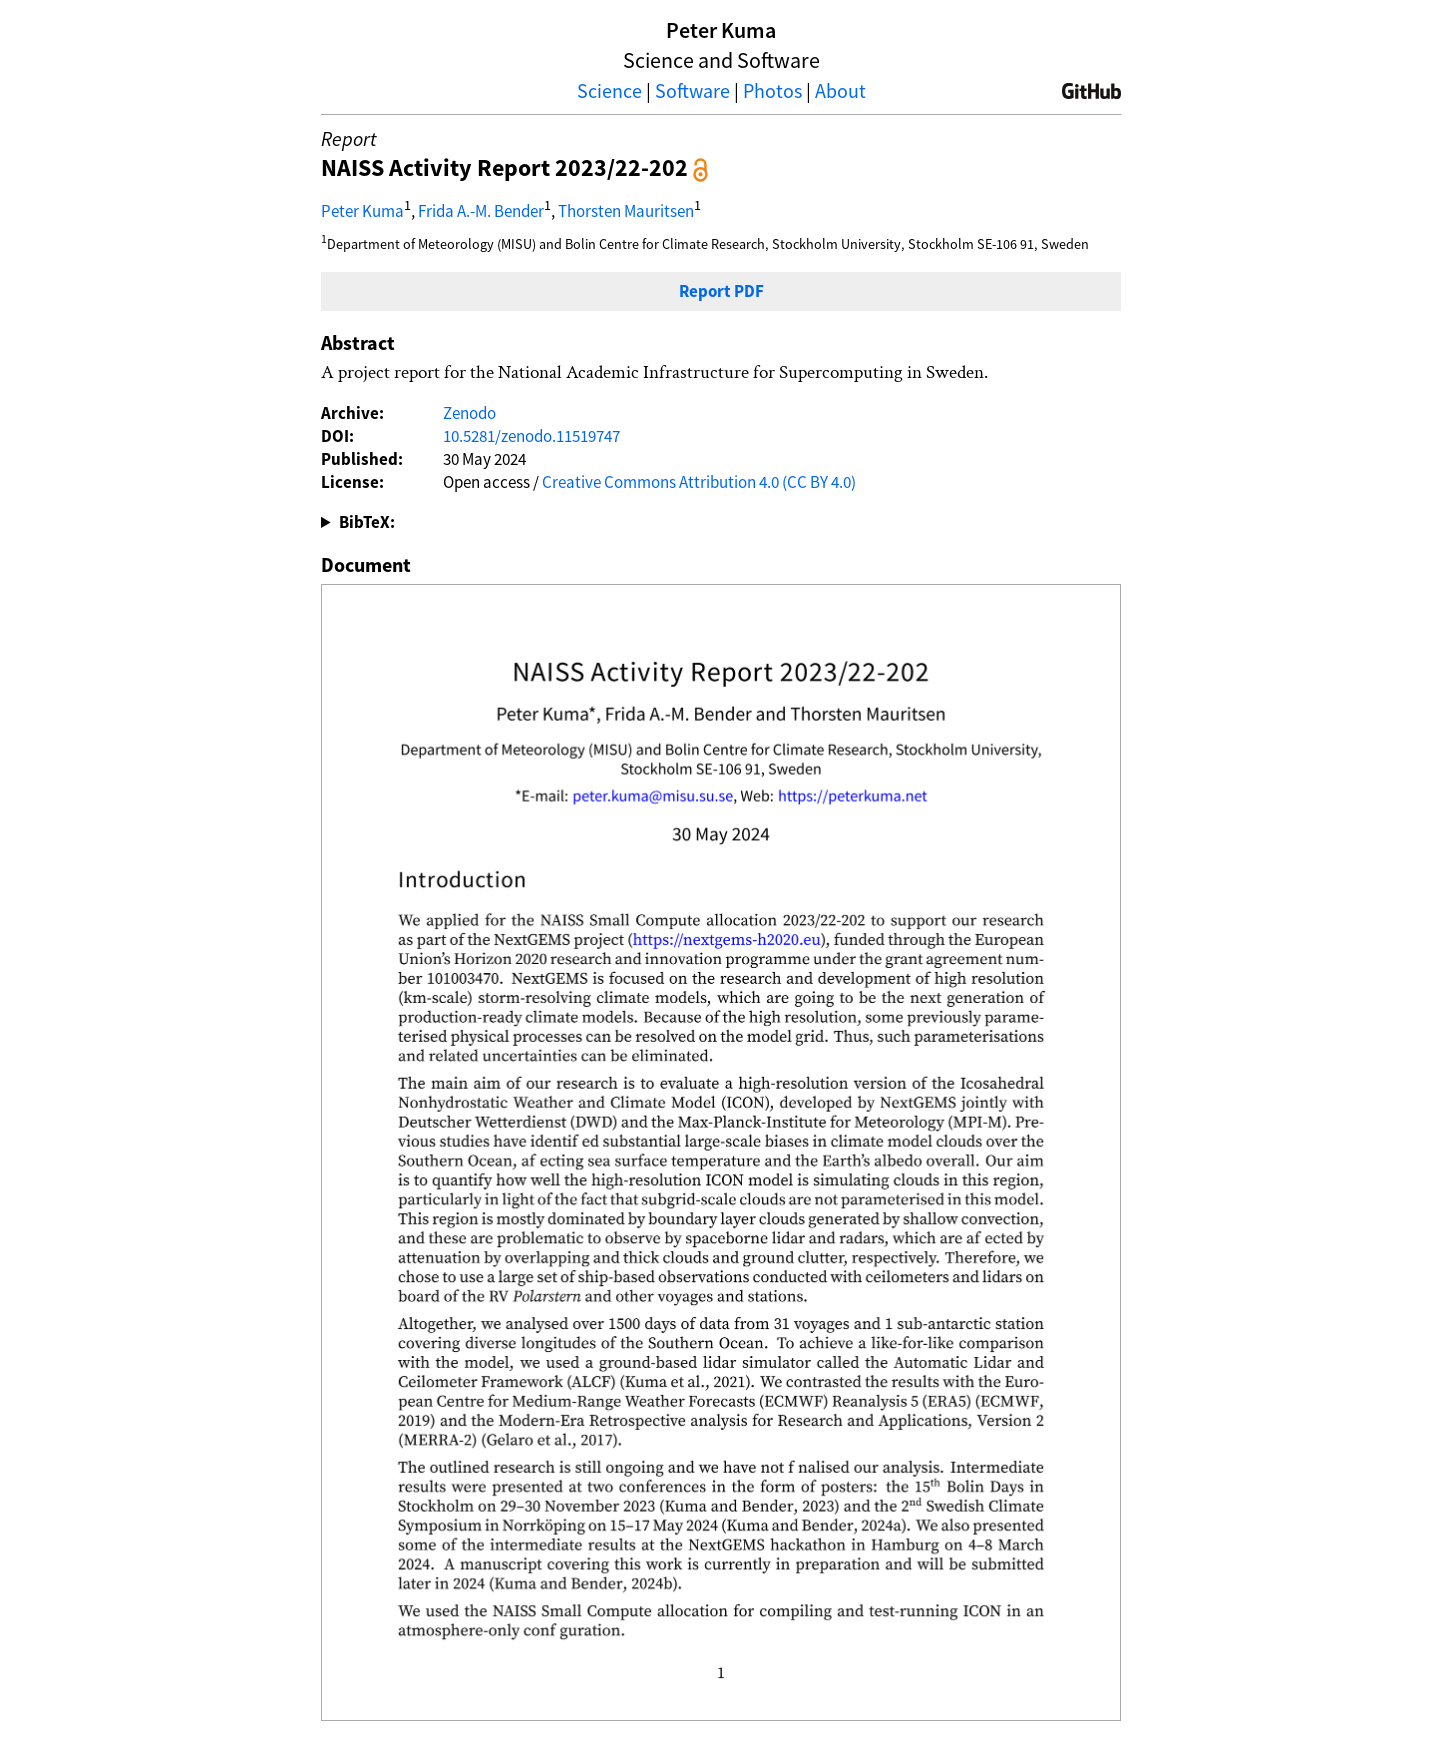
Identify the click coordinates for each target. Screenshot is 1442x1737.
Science (609, 90)
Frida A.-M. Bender (481, 210)
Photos (772, 90)
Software (692, 90)
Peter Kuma (362, 210)
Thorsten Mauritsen (626, 210)
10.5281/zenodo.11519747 (531, 436)
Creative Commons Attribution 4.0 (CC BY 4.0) (699, 482)
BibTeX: (367, 522)
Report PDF (721, 291)
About (840, 90)
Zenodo (469, 413)
